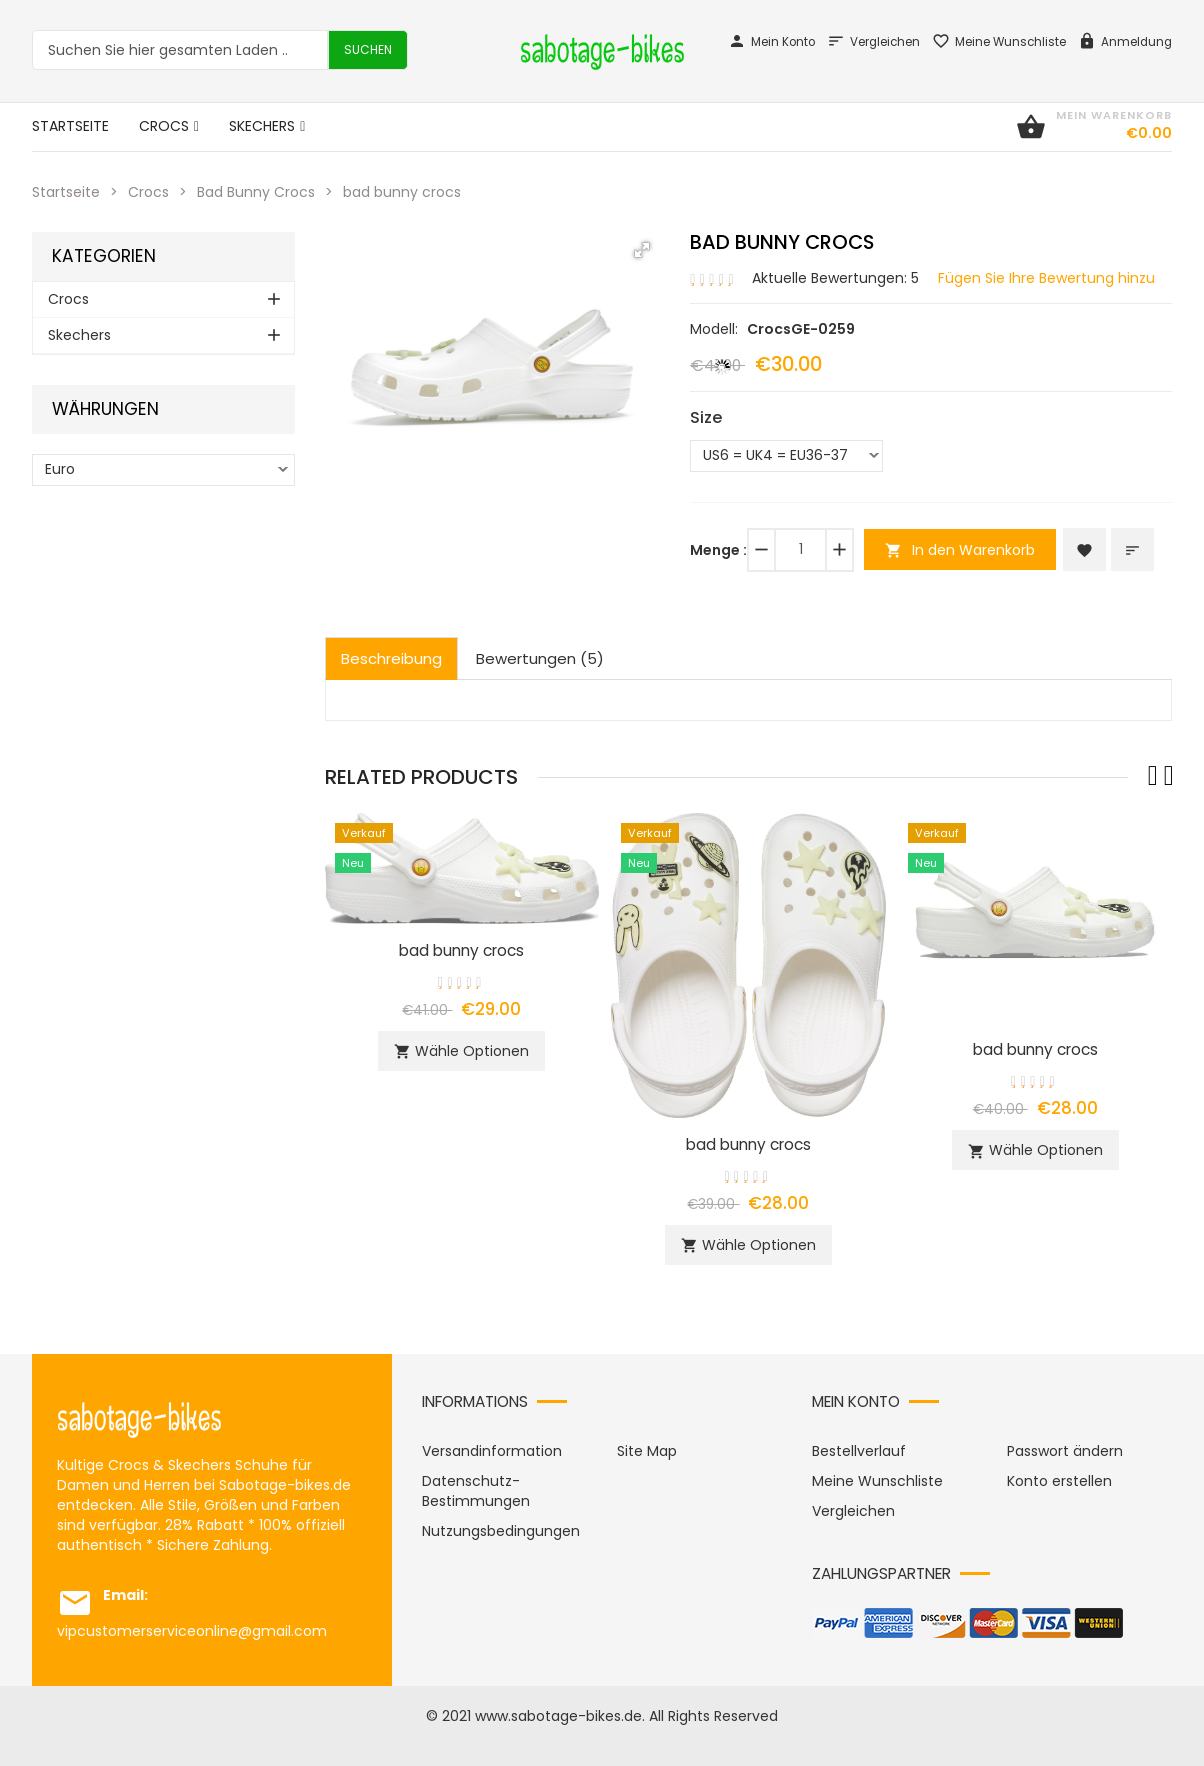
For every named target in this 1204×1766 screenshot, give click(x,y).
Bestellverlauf (859, 1451)
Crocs (148, 192)
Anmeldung (1125, 42)
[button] (642, 250)
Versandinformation (492, 1451)
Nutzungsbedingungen (501, 1531)
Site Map (647, 1451)
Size (706, 418)
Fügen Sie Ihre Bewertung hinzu (1046, 278)
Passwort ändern (1065, 1451)
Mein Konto (771, 42)
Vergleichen (873, 42)
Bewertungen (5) (540, 658)
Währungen (105, 409)
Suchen (368, 49)
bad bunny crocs (461, 950)
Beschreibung (391, 658)
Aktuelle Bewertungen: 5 (835, 278)
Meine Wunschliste (999, 42)
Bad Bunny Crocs (256, 192)
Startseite (66, 192)
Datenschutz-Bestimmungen (476, 1491)
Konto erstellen (1059, 1481)
